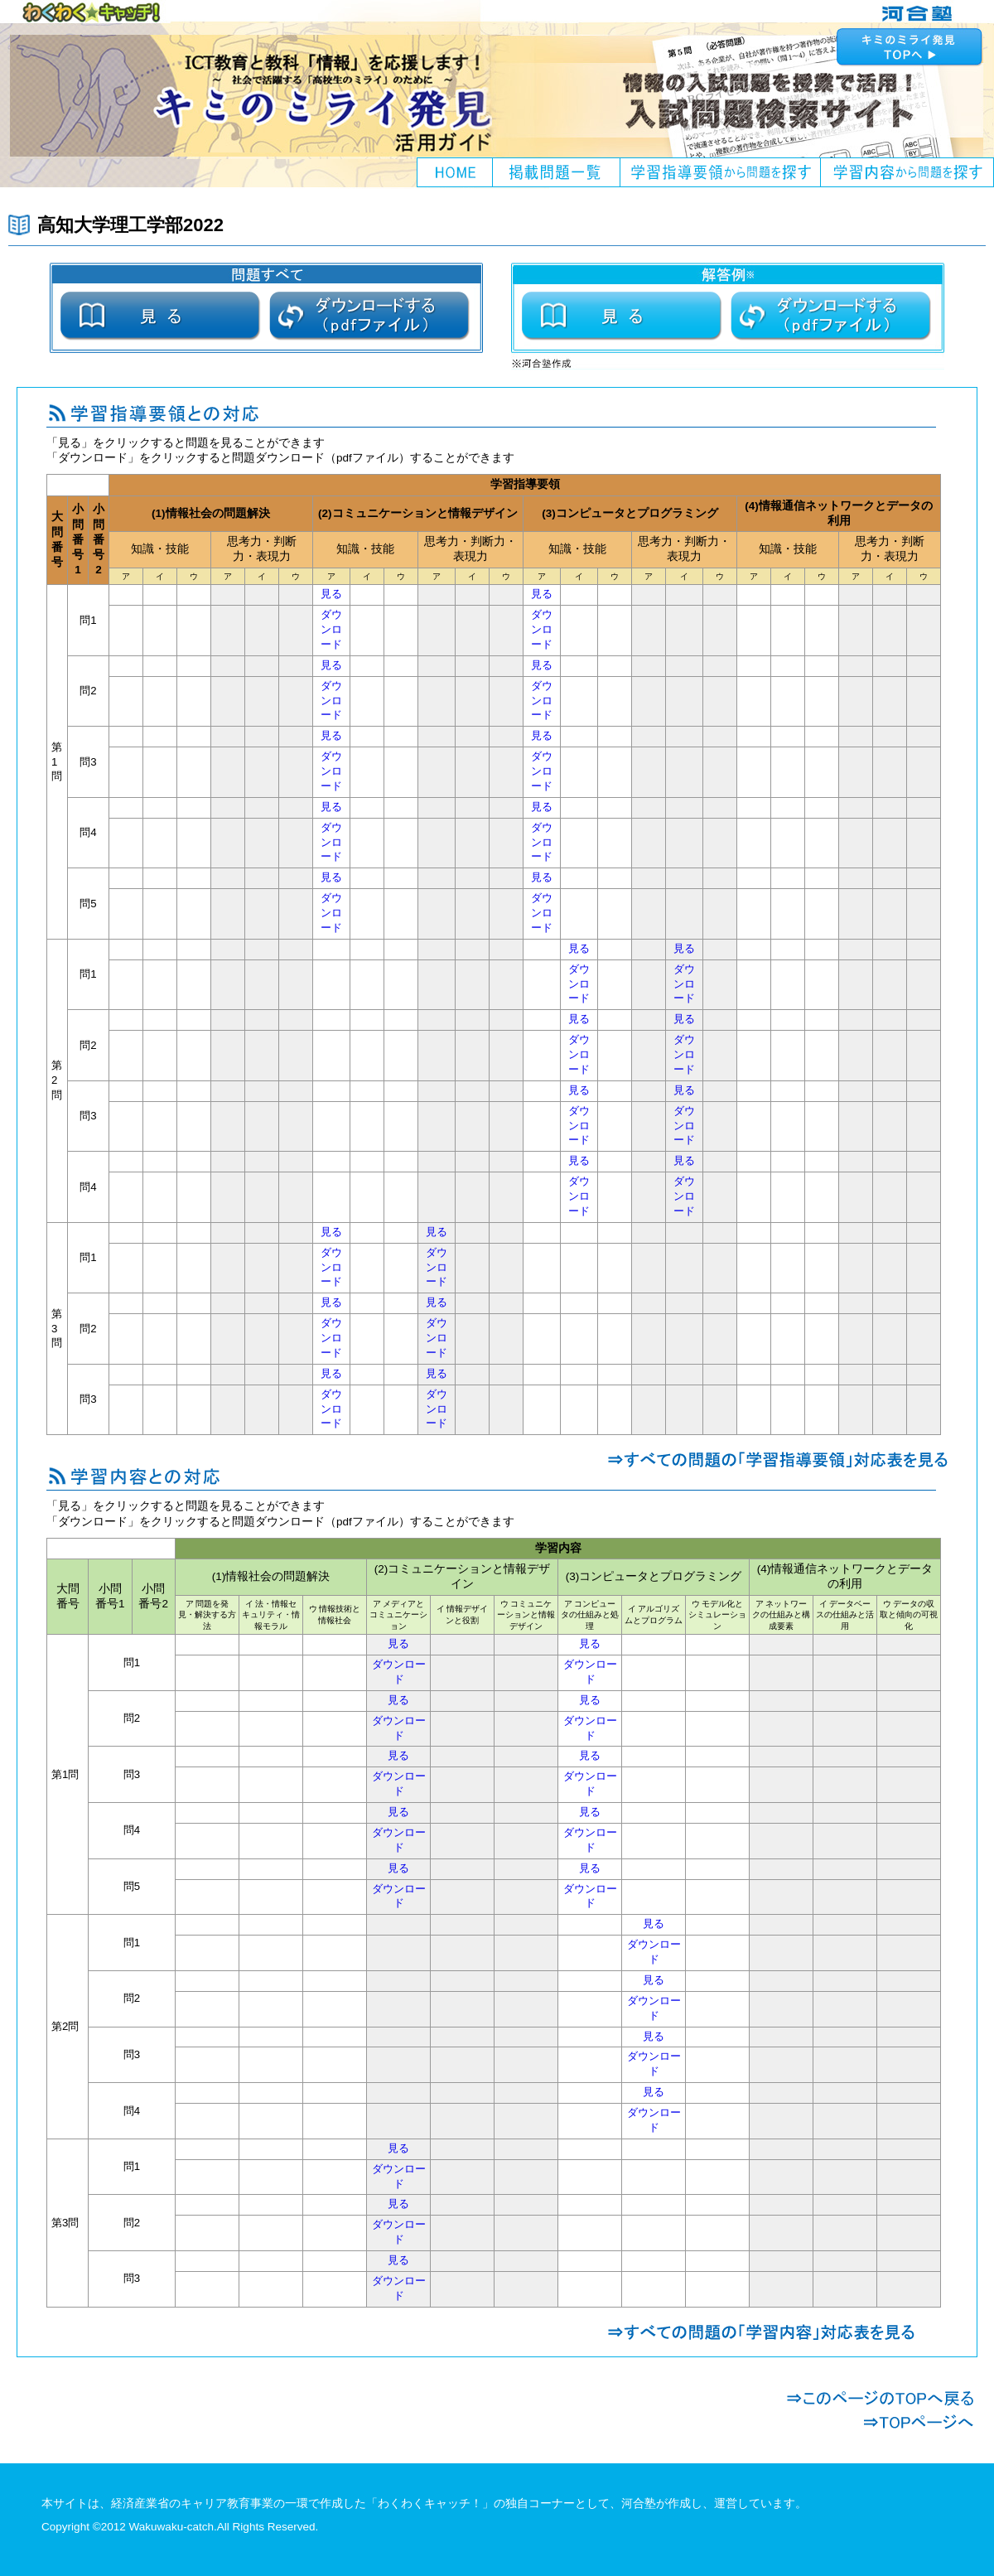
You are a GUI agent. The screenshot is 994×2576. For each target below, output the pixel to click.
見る (331, 594)
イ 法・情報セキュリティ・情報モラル (271, 1615)
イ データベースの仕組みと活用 (845, 1615)
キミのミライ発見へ (911, 45)
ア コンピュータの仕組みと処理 (590, 1615)
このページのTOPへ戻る (880, 2398)
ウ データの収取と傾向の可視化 (909, 1615)
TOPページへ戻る (880, 2422)
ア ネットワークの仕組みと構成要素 (781, 1615)
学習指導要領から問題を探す (720, 172)
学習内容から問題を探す (907, 172)
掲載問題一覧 (556, 172)
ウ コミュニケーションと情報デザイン (526, 1615)
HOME (455, 172)
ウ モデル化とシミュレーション (717, 1615)
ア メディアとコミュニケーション (398, 1615)
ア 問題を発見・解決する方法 (207, 1615)
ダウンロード (331, 629)
